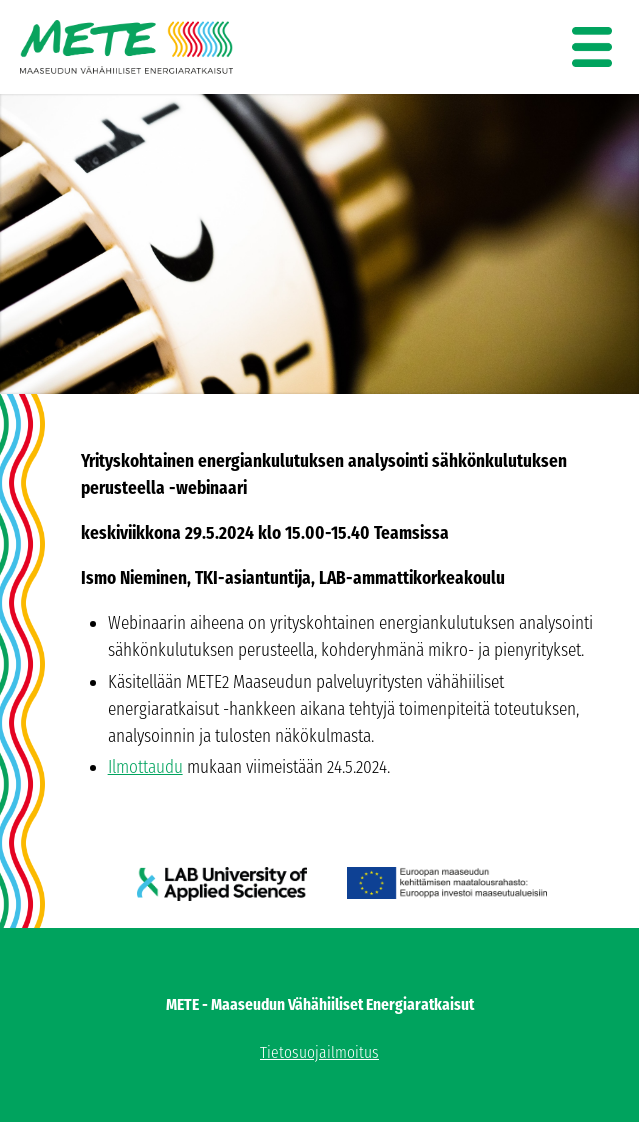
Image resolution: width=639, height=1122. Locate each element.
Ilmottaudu (145, 767)
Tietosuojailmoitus (319, 1052)
